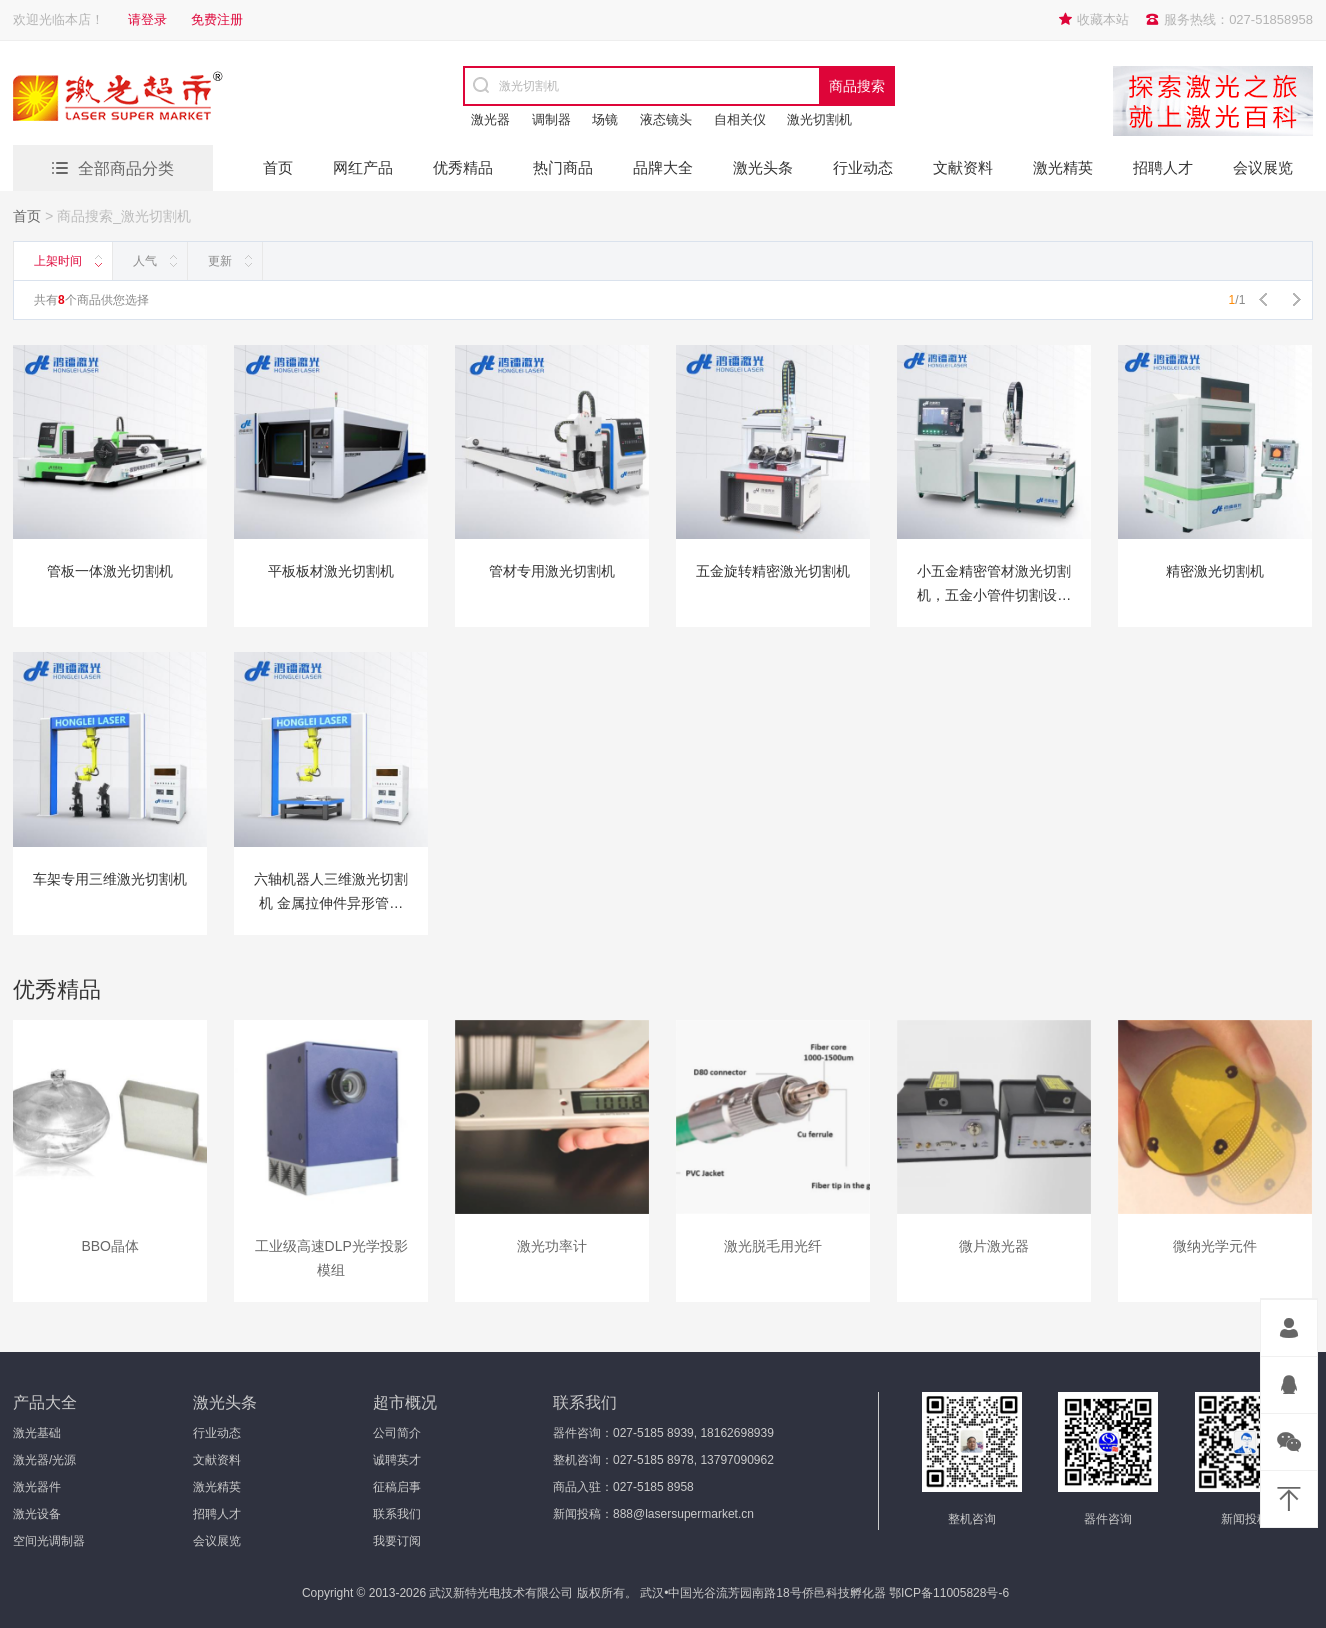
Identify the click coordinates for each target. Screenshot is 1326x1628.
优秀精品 (463, 167)
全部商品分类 (126, 168)
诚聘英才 (397, 1460)
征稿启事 (397, 1487)
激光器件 (37, 1487)
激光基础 (37, 1433)
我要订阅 (397, 1541)
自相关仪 (740, 119)
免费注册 (217, 19)
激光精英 (1063, 167)
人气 (145, 261)
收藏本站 (1103, 19)
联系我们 (397, 1514)
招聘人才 (1163, 167)
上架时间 (58, 261)
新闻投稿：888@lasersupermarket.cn (653, 1514)
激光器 (490, 119)
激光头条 (763, 167)
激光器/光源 (44, 1460)
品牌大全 (663, 167)
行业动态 (863, 167)
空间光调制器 (49, 1541)
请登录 (147, 19)
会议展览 (1263, 167)
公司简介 (397, 1433)
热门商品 (563, 167)
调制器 (551, 119)
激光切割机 (819, 119)
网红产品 (363, 167)
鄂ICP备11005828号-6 (949, 1593)
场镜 (605, 119)
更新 (220, 261)
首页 (278, 167)
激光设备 (37, 1514)
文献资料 (963, 167)
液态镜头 (666, 119)
